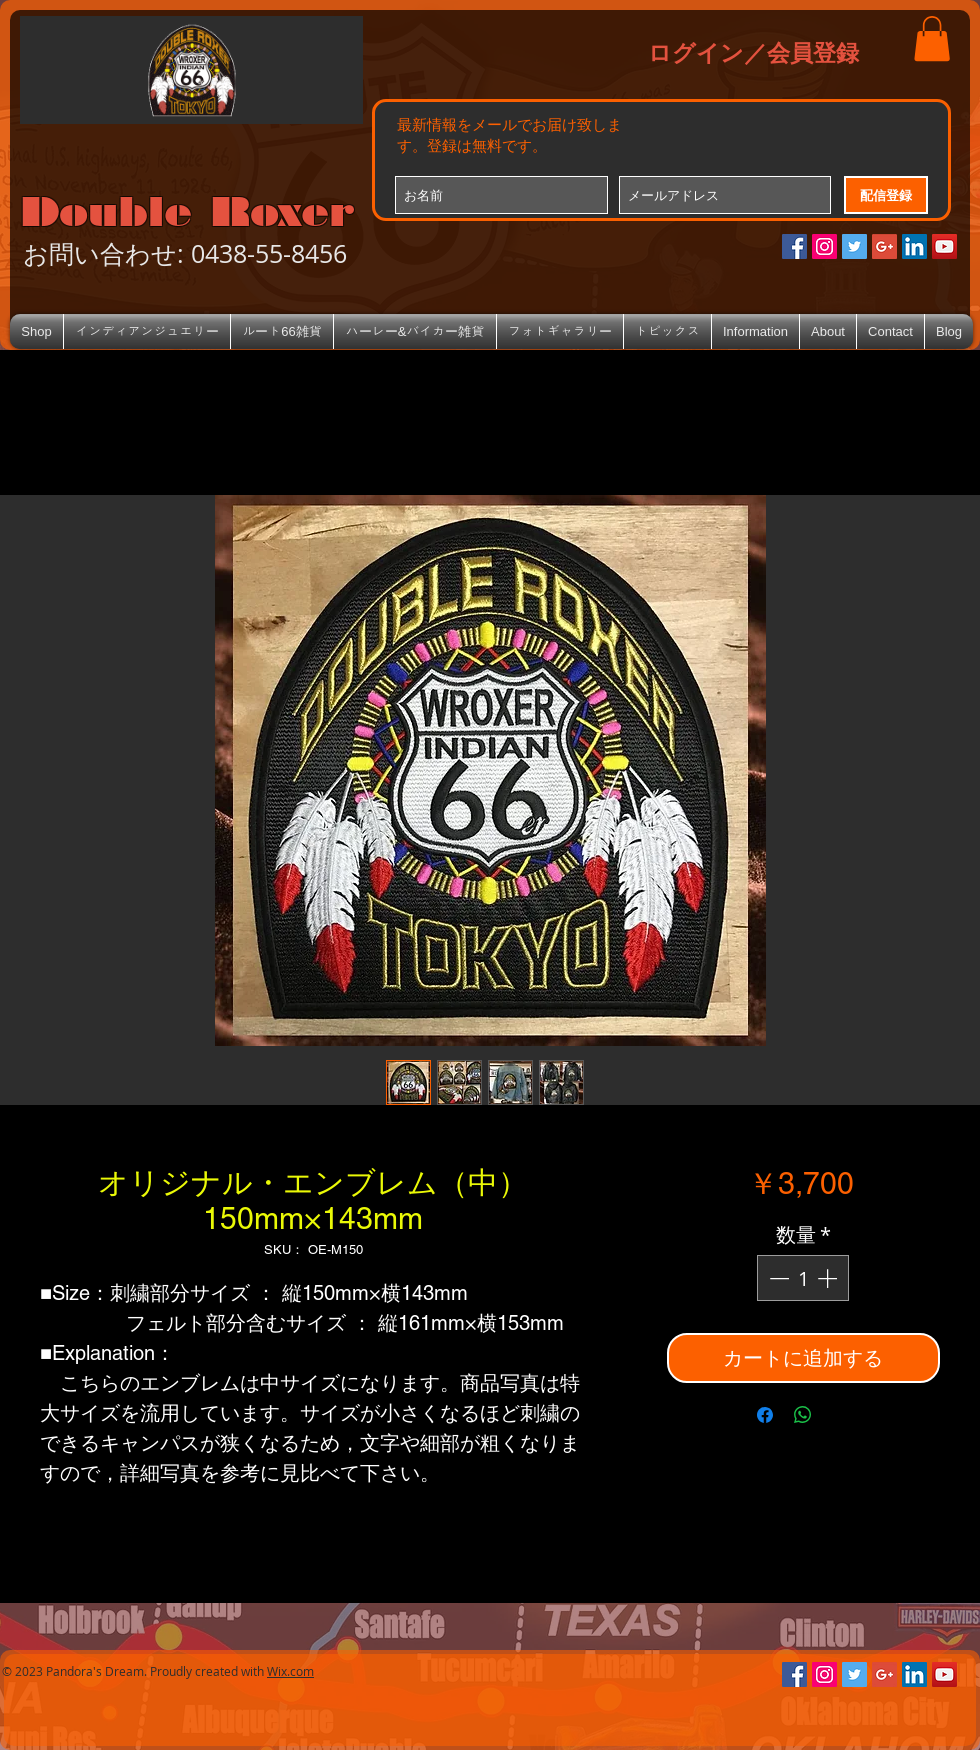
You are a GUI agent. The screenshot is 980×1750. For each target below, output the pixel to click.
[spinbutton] (803, 1278)
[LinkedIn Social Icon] (914, 246)
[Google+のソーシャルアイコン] (884, 246)
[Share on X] (841, 1415)
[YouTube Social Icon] (944, 246)
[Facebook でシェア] (765, 1415)
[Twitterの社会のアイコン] (854, 246)
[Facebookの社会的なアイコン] (794, 246)
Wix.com (290, 1671)
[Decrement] (777, 1278)
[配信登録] (886, 195)
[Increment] (829, 1278)
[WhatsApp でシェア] (803, 1415)
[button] (932, 38)
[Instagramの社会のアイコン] (824, 246)
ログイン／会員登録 (753, 52)
